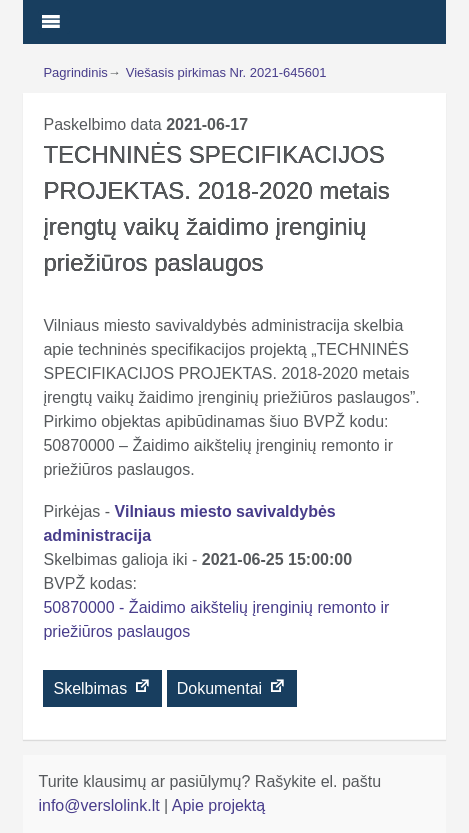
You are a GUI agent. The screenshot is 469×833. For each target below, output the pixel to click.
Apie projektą (218, 805)
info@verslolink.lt (101, 805)
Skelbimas (102, 687)
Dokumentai (232, 687)
